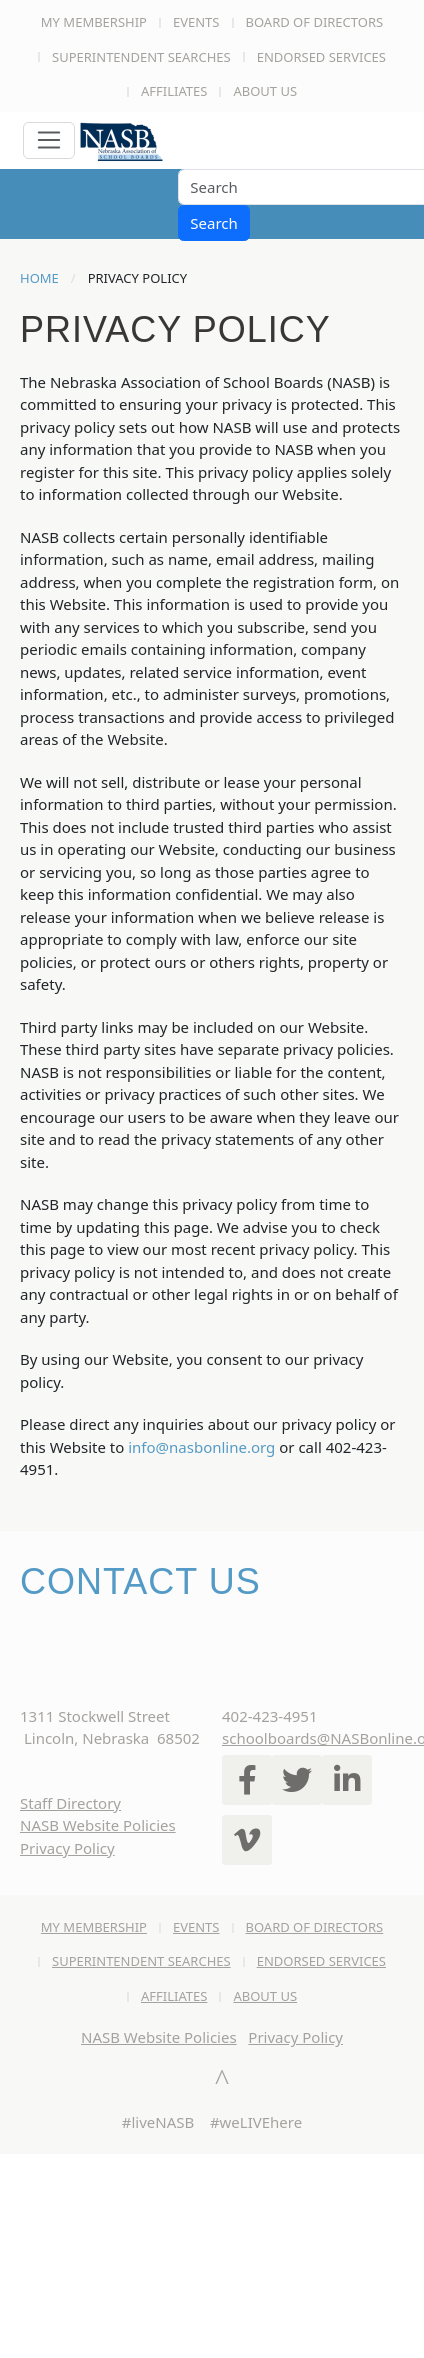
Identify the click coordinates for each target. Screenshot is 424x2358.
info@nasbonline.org (201, 1447)
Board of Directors (315, 22)
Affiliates (174, 91)
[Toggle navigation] (49, 141)
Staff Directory (70, 1803)
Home (39, 278)
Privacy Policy (67, 1848)
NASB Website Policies (98, 1825)
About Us (265, 91)
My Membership (94, 22)
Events (196, 22)
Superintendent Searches (141, 57)
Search (213, 223)
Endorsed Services (321, 57)
